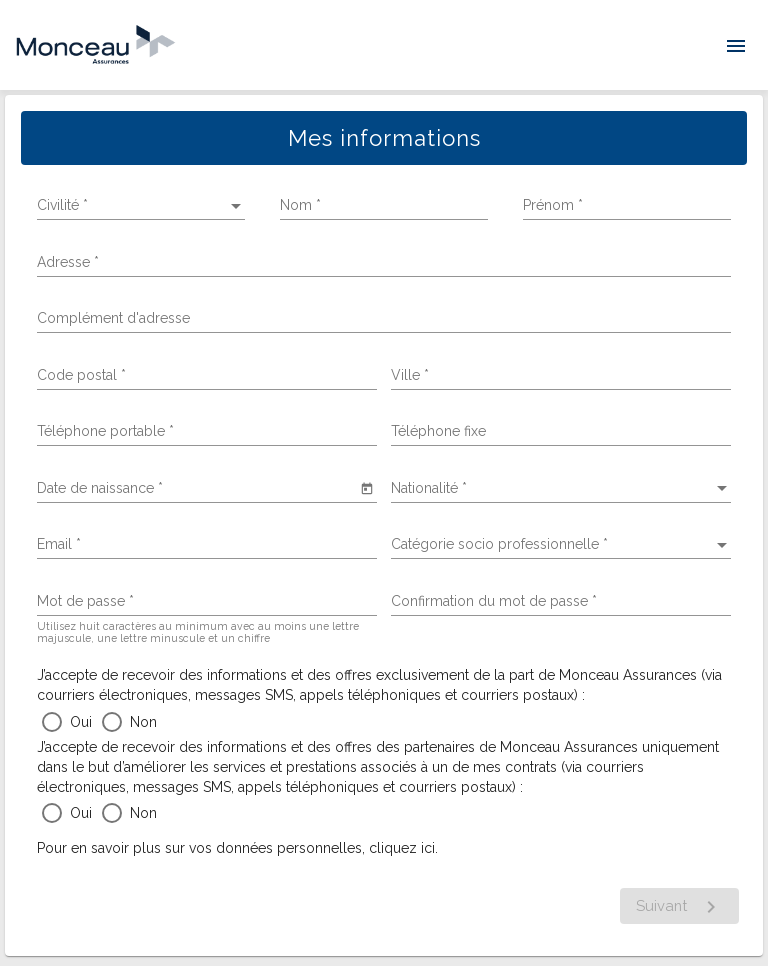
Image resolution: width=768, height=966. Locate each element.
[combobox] (207, 376)
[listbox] (141, 206)
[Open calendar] (366, 487)
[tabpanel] (384, 525)
